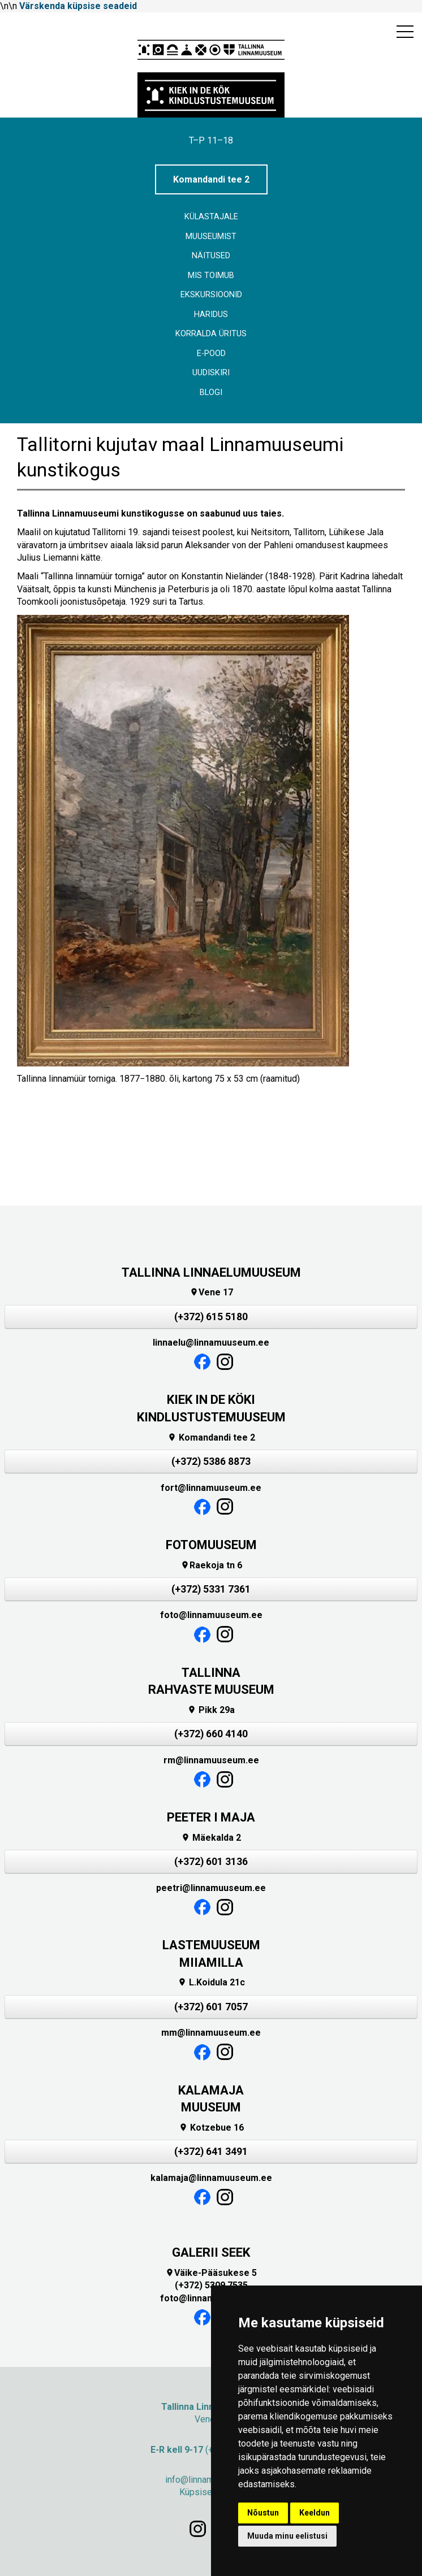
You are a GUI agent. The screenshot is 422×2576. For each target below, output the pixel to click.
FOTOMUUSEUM (211, 1545)
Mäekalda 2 (211, 1837)
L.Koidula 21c (211, 1982)
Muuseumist (211, 236)
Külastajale (211, 217)
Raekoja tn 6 (211, 1565)
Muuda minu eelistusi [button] (287, 2535)
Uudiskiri (211, 373)
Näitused (211, 256)
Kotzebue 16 (211, 2127)
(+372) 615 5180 (211, 1316)
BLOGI (211, 392)
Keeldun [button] (314, 2512)
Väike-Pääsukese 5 (211, 2272)
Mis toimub (211, 275)
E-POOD (211, 353)
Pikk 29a (211, 1710)
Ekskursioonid (211, 295)
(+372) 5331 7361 (211, 1589)
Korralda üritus (211, 334)
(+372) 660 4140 (211, 1734)
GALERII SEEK (211, 2252)
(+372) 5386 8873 (211, 1461)
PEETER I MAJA (211, 1817)
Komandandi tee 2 (211, 179)
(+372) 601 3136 (211, 1861)
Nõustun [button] (263, 2512)
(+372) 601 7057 (211, 2007)
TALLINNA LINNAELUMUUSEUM (211, 1272)
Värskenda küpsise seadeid (78, 6)
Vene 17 (211, 1292)
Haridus (211, 314)
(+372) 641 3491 (211, 2151)
